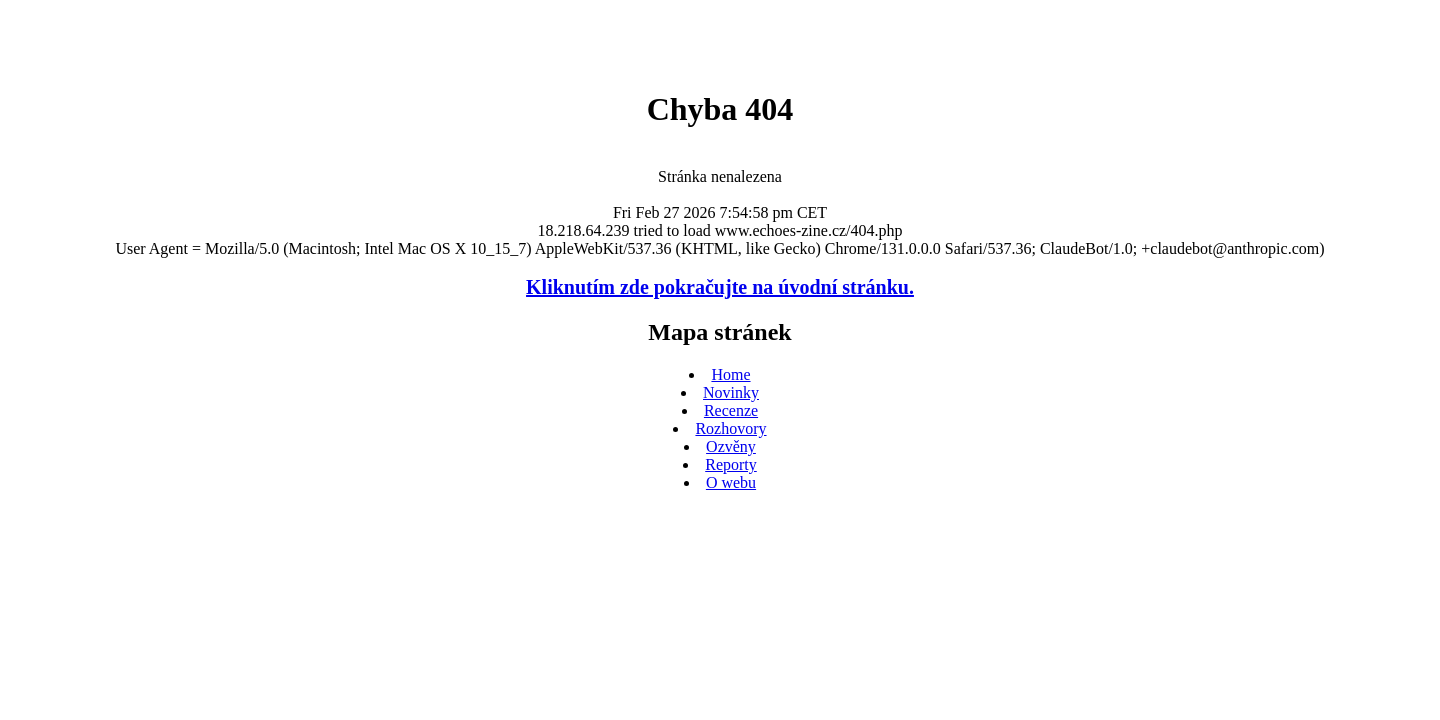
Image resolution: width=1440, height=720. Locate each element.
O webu (731, 482)
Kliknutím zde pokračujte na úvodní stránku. (720, 287)
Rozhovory (730, 428)
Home (730, 374)
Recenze (731, 410)
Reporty (731, 464)
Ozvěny (731, 446)
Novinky (731, 392)
